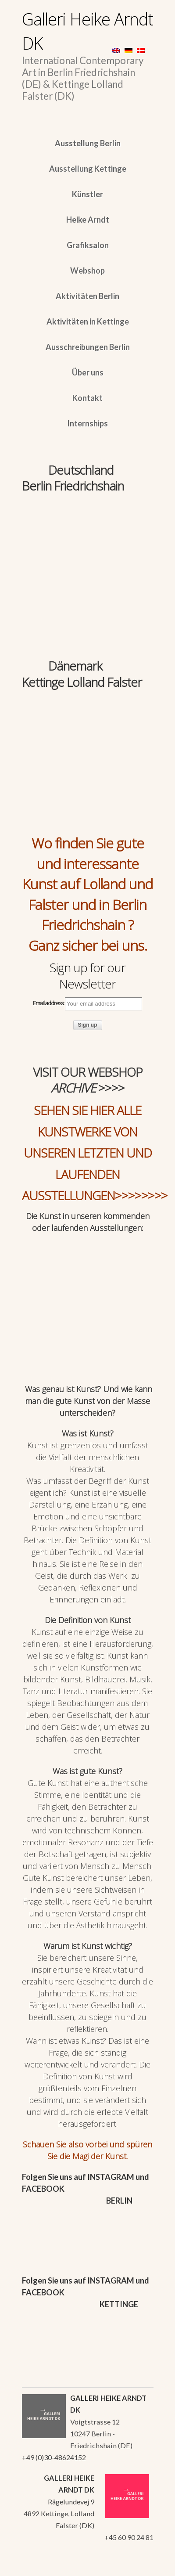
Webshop (87, 270)
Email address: (87, 1003)
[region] (88, 537)
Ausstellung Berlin (88, 143)
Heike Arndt (87, 219)
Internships (87, 423)
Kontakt (87, 398)
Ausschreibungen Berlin (88, 347)
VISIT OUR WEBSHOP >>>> (88, 1080)
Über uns (88, 372)
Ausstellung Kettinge (87, 168)
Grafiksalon (88, 245)
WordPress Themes (137, 2566)
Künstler (87, 194)
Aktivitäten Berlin (87, 296)
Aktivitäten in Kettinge (87, 321)
